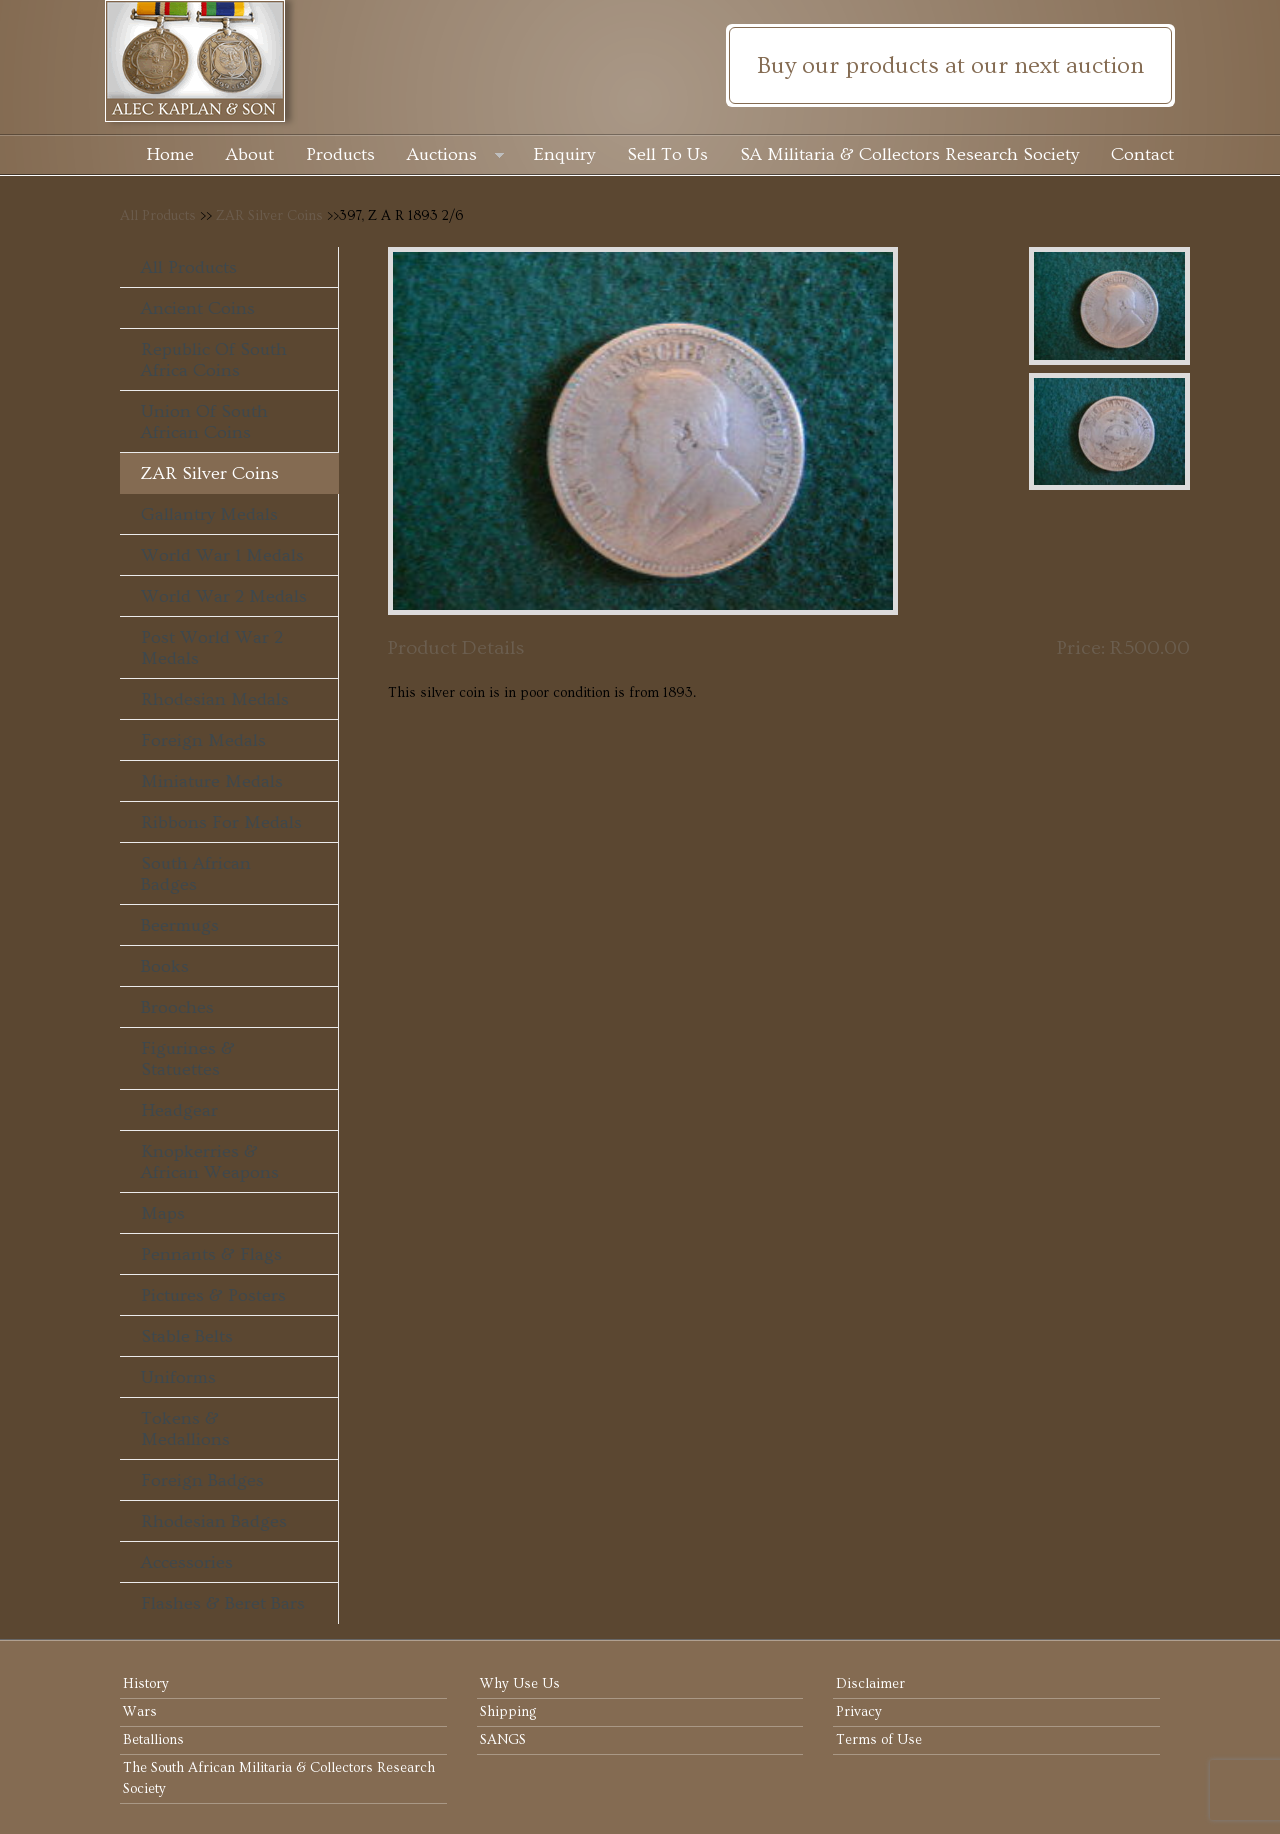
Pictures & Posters (213, 1295)
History (146, 1684)
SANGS (503, 1740)
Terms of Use (879, 1740)
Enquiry (564, 154)
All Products (158, 216)
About (250, 154)
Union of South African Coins (204, 422)
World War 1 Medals (222, 555)
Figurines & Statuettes (188, 1059)
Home (170, 154)
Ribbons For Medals (221, 822)
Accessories (187, 1562)
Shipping (508, 1712)
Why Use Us (520, 1684)
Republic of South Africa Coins (214, 360)
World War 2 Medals (224, 596)
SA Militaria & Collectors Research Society (909, 154)
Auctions (455, 156)
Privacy (859, 1712)
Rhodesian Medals (215, 699)
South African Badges (196, 874)
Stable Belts (187, 1336)
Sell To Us (667, 154)
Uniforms (178, 1377)
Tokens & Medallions (185, 1429)
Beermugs (180, 925)
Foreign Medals (203, 740)
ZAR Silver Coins (269, 216)
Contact (1142, 154)
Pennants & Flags (211, 1254)
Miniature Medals (212, 781)
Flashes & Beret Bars (223, 1603)
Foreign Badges (202, 1480)
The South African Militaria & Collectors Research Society (279, 1778)
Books (165, 966)
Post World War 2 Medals (212, 648)
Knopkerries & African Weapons (210, 1162)
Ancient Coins (198, 308)
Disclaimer (870, 1684)
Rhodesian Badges (214, 1521)
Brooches (177, 1007)
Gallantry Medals (209, 514)
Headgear (179, 1110)
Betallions (153, 1740)
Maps (163, 1213)
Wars (140, 1712)
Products (340, 154)
